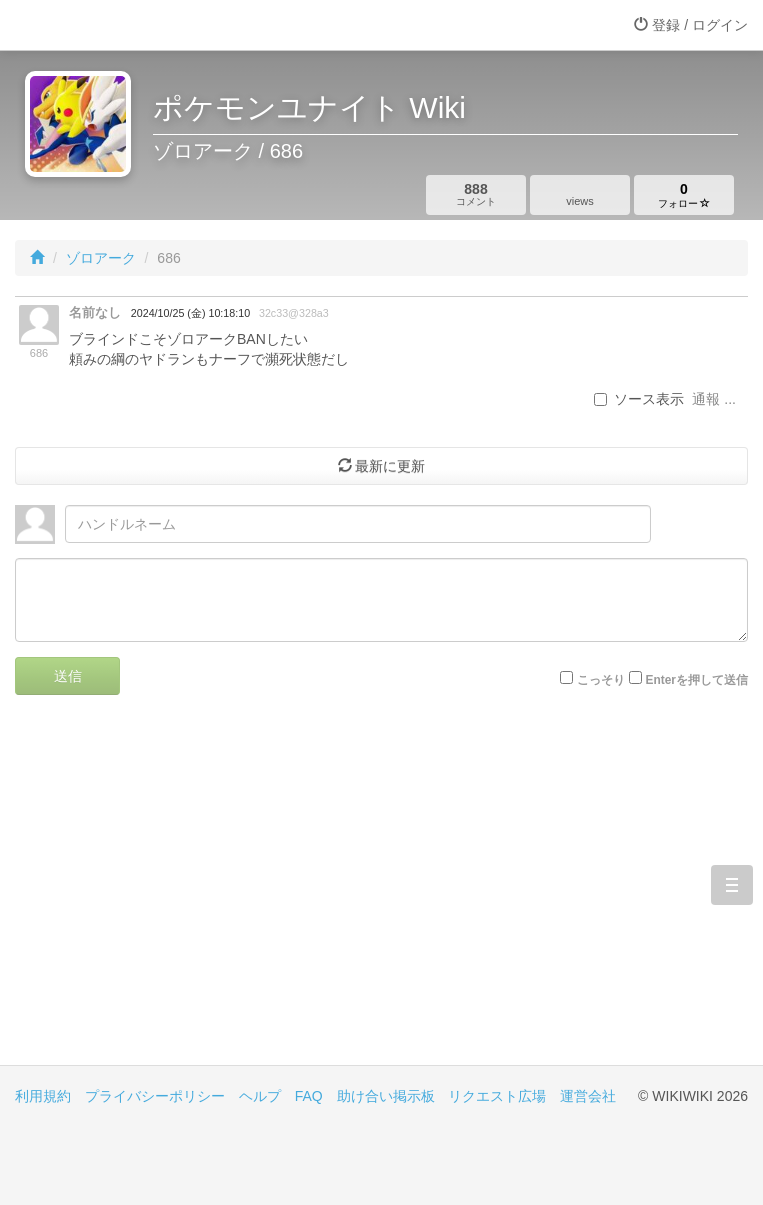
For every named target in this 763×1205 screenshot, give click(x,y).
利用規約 (43, 1096)
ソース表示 (639, 399)
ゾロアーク (101, 258)
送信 (68, 676)
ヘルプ (260, 1096)
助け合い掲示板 (386, 1096)
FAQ (309, 1096)
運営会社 (588, 1096)
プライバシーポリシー (155, 1096)
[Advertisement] (381, 895)
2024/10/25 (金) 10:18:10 (190, 313)
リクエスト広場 (497, 1096)
